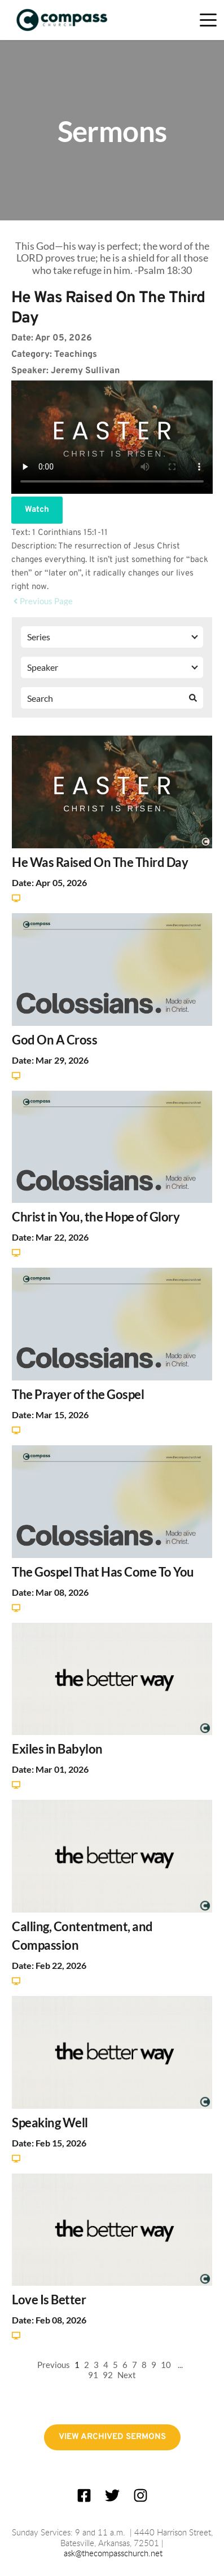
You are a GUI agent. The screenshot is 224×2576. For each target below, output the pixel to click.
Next (126, 2375)
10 (166, 2365)
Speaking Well (50, 2122)
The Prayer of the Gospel (78, 1394)
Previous (53, 2365)
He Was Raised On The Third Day (100, 862)
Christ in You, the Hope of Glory (95, 1216)
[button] (208, 19)
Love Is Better (49, 2299)
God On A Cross (54, 1039)
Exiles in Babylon (57, 1748)
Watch (37, 509)
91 (93, 2375)
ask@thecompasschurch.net (113, 2554)
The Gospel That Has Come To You (103, 1571)
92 (108, 2375)
